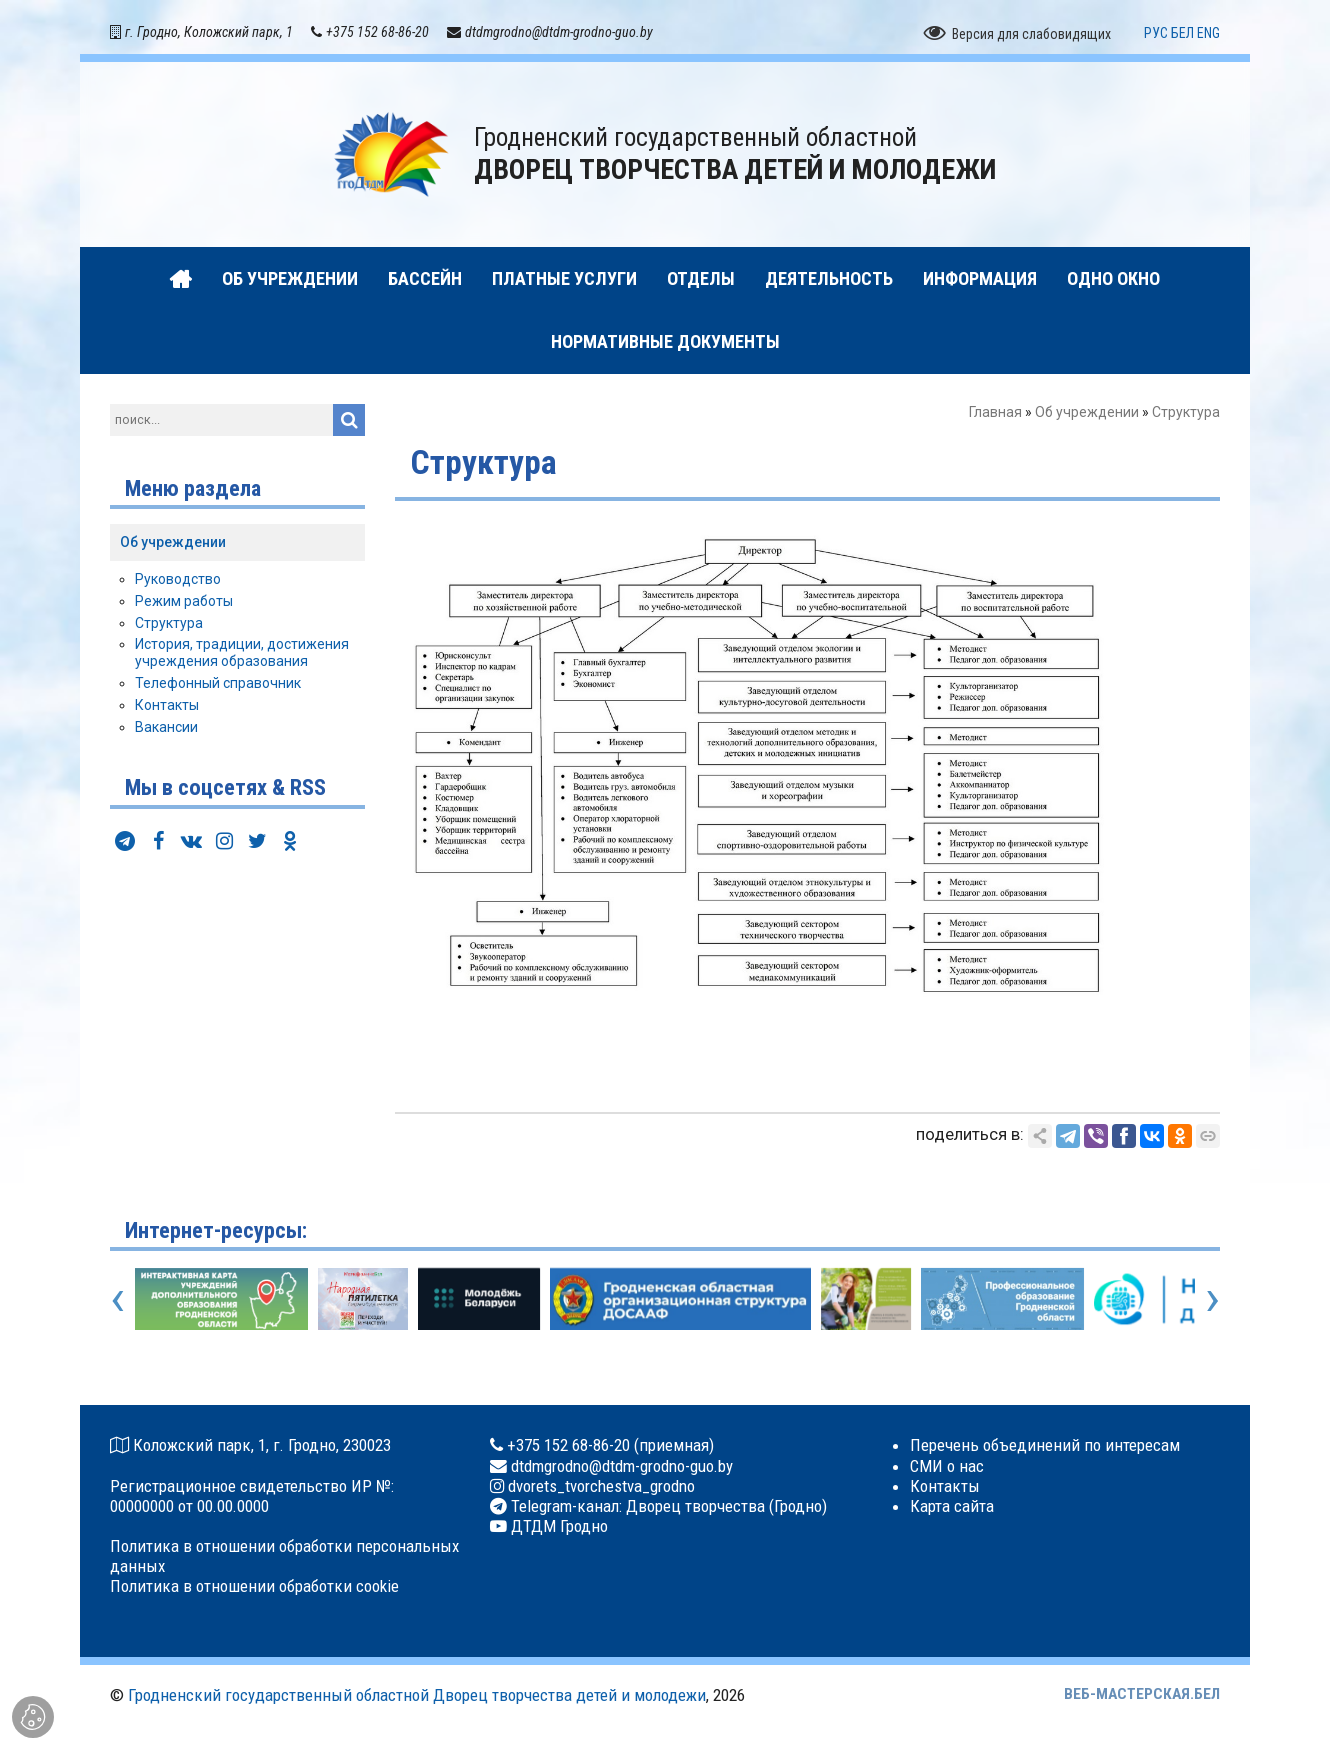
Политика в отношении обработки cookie (254, 1586)
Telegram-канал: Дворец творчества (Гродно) (667, 1506)
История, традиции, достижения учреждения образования (242, 652)
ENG (1208, 33)
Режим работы (184, 601)
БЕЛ (1182, 33)
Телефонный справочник (218, 683)
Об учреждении (1087, 412)
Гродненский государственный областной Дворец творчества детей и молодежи (417, 1695)
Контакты (167, 705)
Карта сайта (952, 1506)
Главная (995, 412)
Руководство (178, 579)
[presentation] (117, 1298)
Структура (169, 623)
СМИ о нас (947, 1466)
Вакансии (166, 727)
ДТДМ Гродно (557, 1526)
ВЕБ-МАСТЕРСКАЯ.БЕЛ (1142, 1694)
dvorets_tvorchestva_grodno (599, 1486)
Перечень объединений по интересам (1045, 1445)
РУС (1156, 33)
